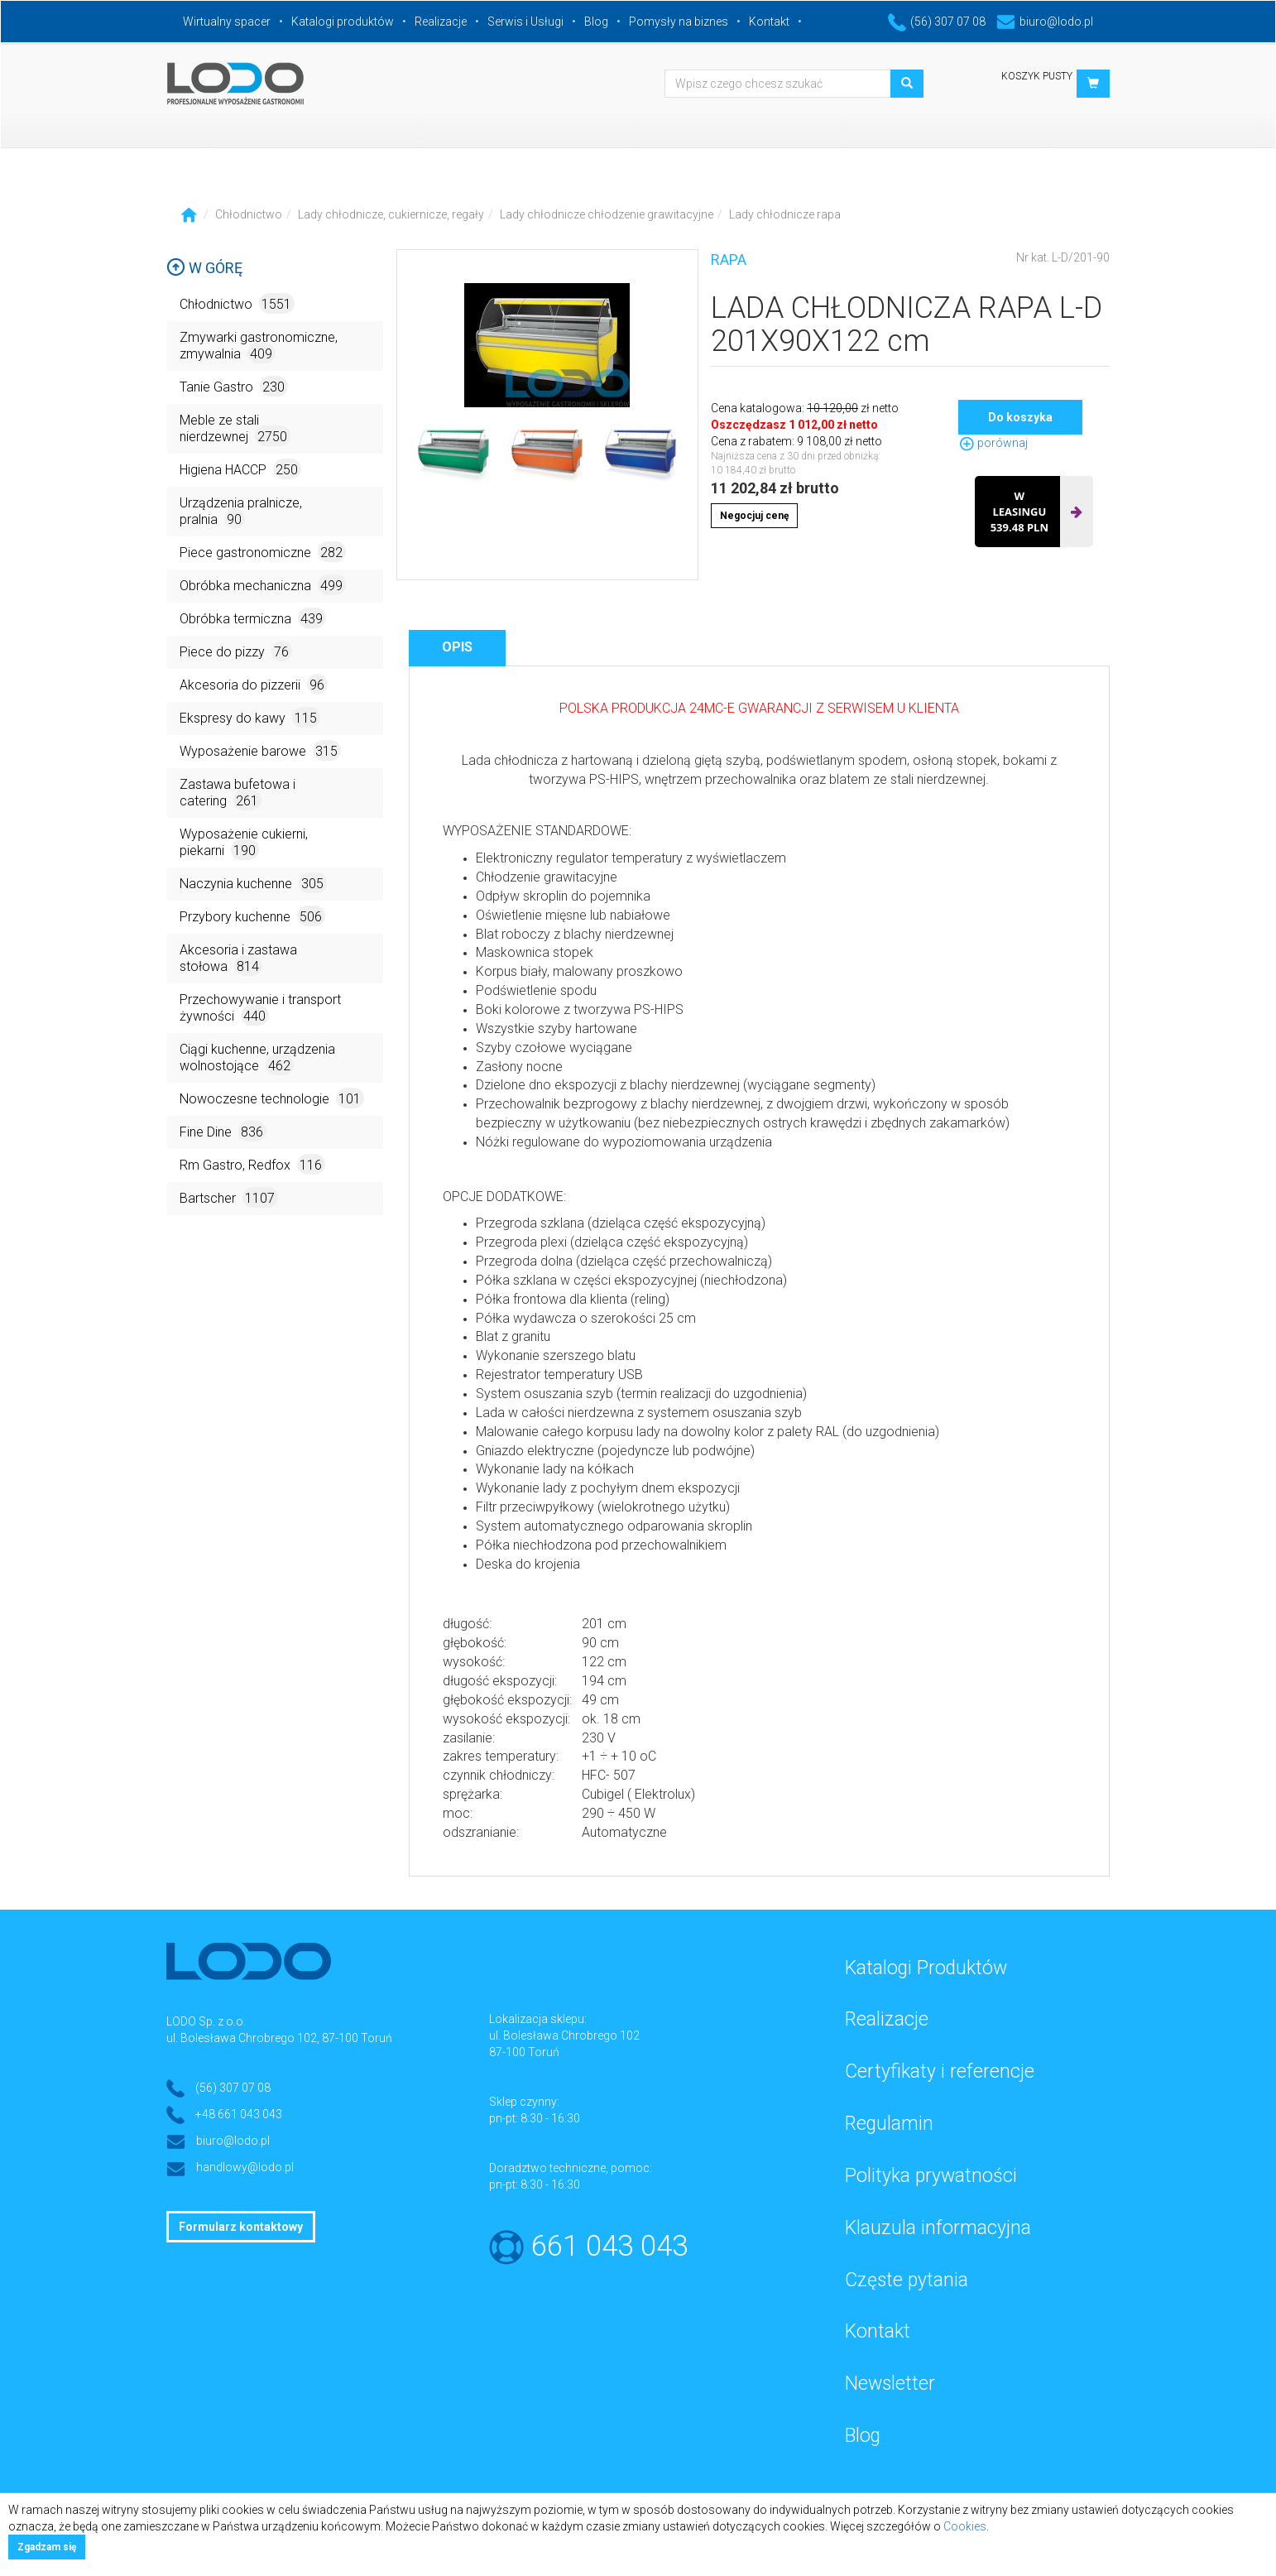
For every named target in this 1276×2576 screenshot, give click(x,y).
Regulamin (889, 2123)
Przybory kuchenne (252, 916)
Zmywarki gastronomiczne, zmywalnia (259, 346)
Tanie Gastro (234, 386)
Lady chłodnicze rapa (785, 214)
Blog (596, 21)
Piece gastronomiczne (263, 551)
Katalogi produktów (342, 21)
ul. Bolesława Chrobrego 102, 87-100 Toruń (279, 2038)
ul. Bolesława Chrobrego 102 (564, 2035)
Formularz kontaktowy (241, 2226)
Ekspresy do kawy (250, 717)
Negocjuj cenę (754, 515)
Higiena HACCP (240, 469)
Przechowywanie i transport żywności (260, 1009)
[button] (1093, 84)
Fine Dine (223, 1131)
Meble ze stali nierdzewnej (235, 429)
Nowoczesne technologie (272, 1098)
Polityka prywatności (931, 2176)
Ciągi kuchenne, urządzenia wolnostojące (257, 1058)
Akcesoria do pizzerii (254, 684)
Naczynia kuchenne (253, 882)
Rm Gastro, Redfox (252, 1164)
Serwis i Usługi (525, 21)
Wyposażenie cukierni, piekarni (244, 843)
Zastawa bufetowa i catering (237, 793)
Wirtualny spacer (227, 21)
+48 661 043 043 (238, 2114)
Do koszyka (1020, 417)
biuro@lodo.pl (1044, 21)
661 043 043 (609, 2246)
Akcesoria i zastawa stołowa (238, 959)
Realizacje (441, 21)
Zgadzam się (46, 2547)
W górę (204, 267)
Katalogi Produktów (926, 1968)
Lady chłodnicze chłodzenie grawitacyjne (606, 214)
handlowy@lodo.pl (245, 2167)
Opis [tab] (457, 647)
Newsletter (890, 2383)
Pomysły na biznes (678, 21)
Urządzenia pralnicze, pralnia (241, 512)
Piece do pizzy (236, 651)
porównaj (993, 442)
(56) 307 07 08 (937, 21)
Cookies (964, 2526)
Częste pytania (906, 2280)
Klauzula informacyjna (938, 2228)
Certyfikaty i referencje (939, 2071)
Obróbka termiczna (253, 618)
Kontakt (769, 21)
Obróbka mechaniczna (263, 584)
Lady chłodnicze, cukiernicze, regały (391, 214)
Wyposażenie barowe (260, 750)
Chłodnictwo (248, 214)
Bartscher (229, 1197)
